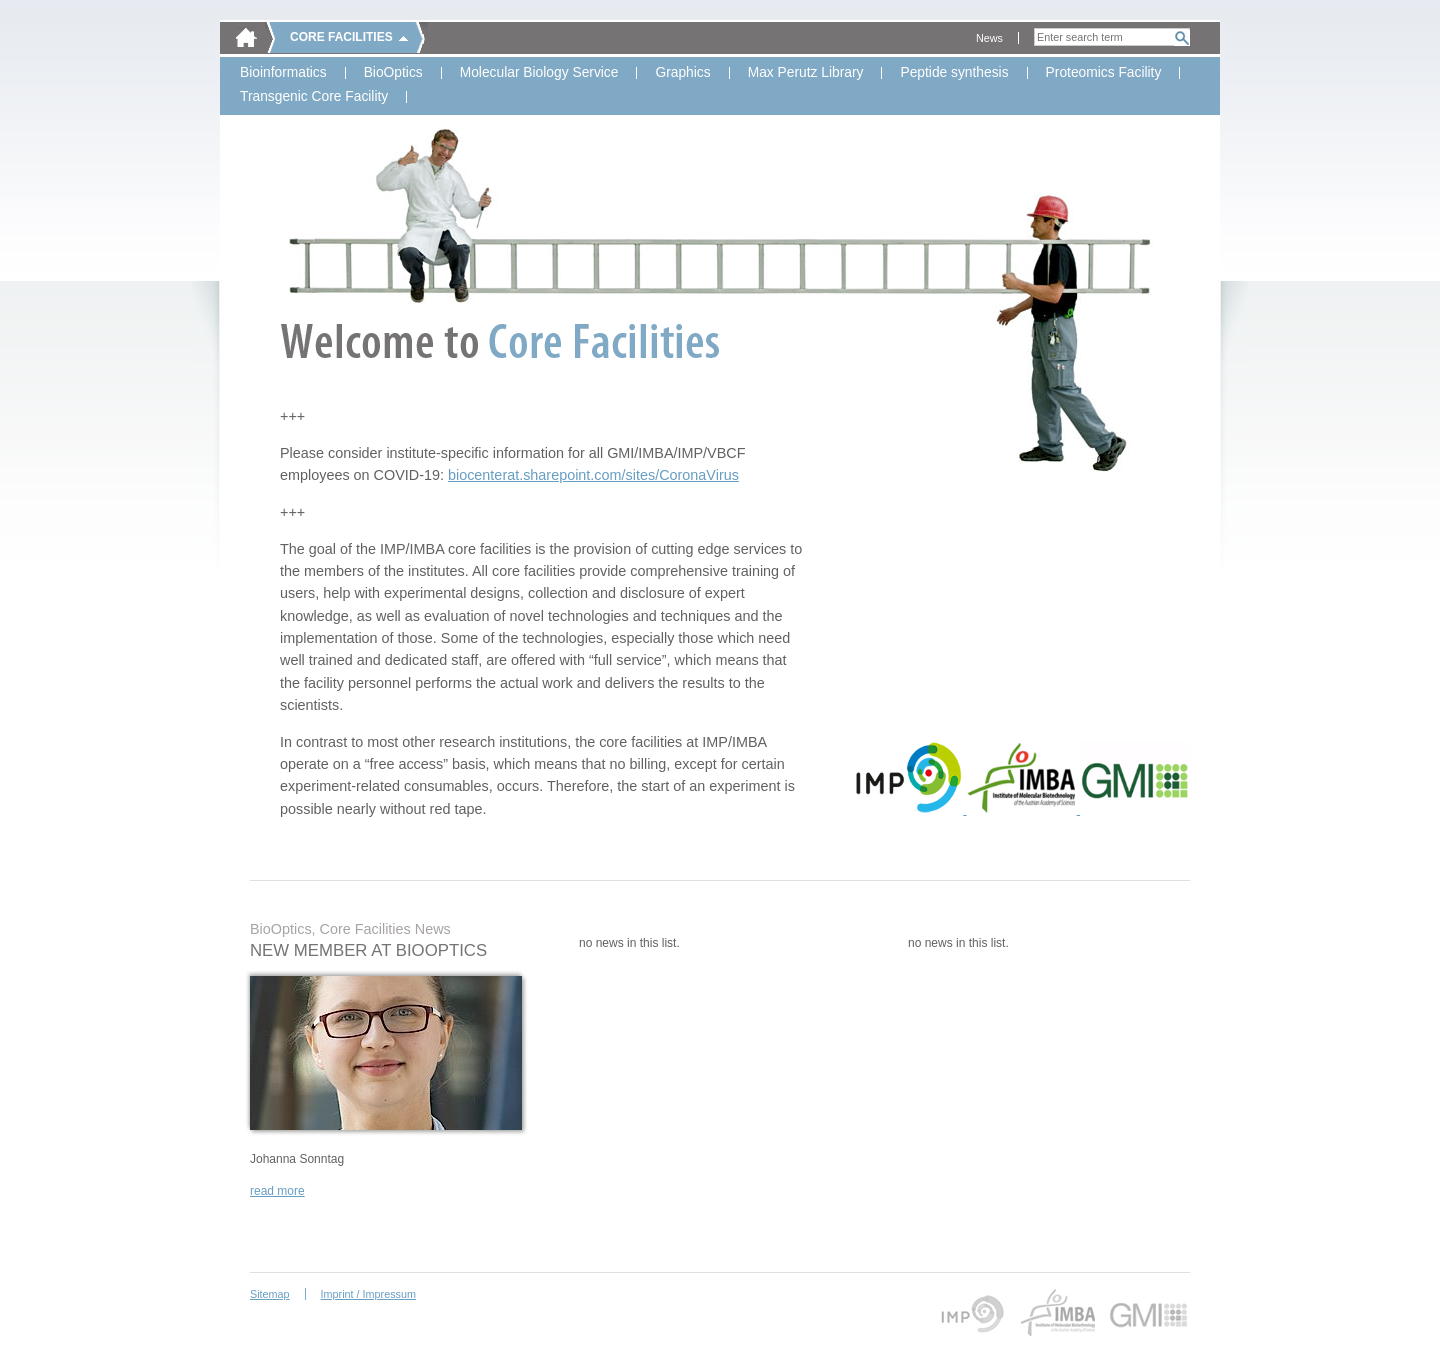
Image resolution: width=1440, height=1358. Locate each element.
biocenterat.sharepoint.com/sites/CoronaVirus (593, 475)
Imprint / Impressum (368, 1294)
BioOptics (393, 73)
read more (277, 1191)
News (989, 38)
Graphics (682, 73)
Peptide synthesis (954, 73)
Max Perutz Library (806, 73)
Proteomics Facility (1104, 73)
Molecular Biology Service (539, 73)
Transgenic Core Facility (314, 97)
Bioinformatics (283, 73)
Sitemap (270, 1294)
